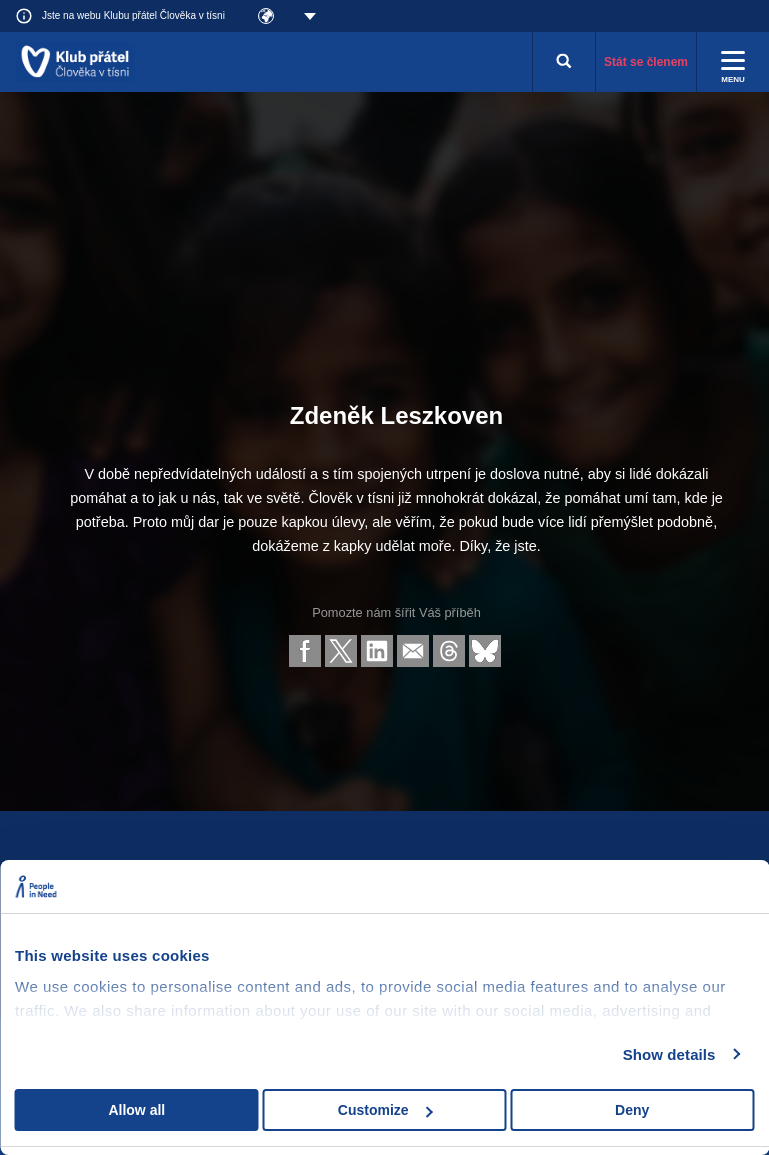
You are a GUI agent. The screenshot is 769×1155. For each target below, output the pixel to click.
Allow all (136, 1110)
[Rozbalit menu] (733, 62)
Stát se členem (646, 62)
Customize (385, 1110)
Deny (632, 1110)
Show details (669, 1054)
